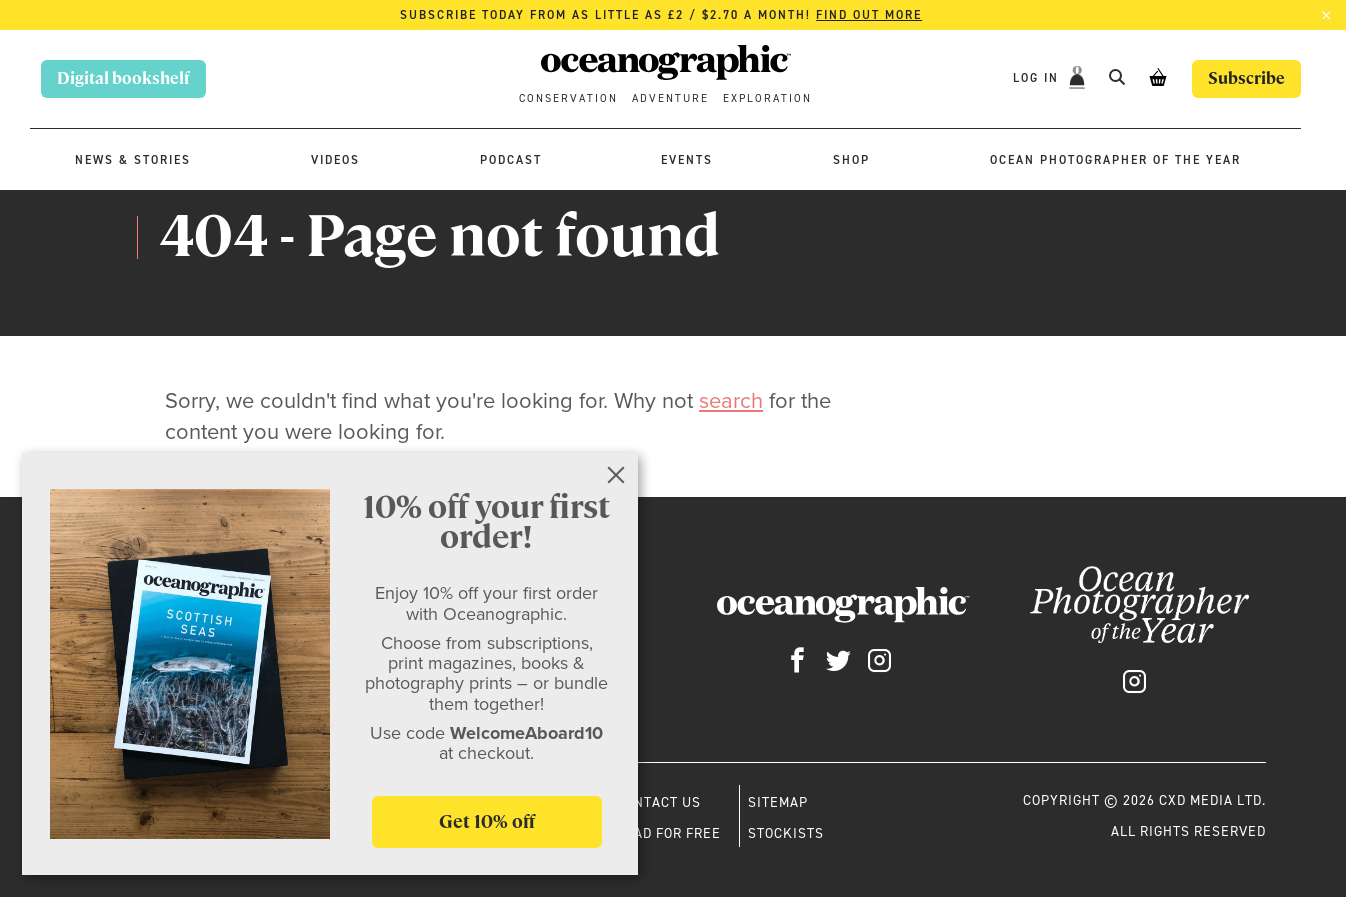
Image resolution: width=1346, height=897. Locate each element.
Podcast (511, 160)
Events (687, 160)
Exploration (767, 98)
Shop (851, 160)
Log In (1038, 78)
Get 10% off (487, 821)
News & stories (133, 160)
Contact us (658, 802)
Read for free (668, 833)
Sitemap (778, 802)
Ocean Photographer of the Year (1115, 160)
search (731, 400)
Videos (335, 160)
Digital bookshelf (123, 78)
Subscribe (1246, 78)
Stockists (786, 833)
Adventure (670, 98)
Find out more (869, 15)
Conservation (568, 98)
